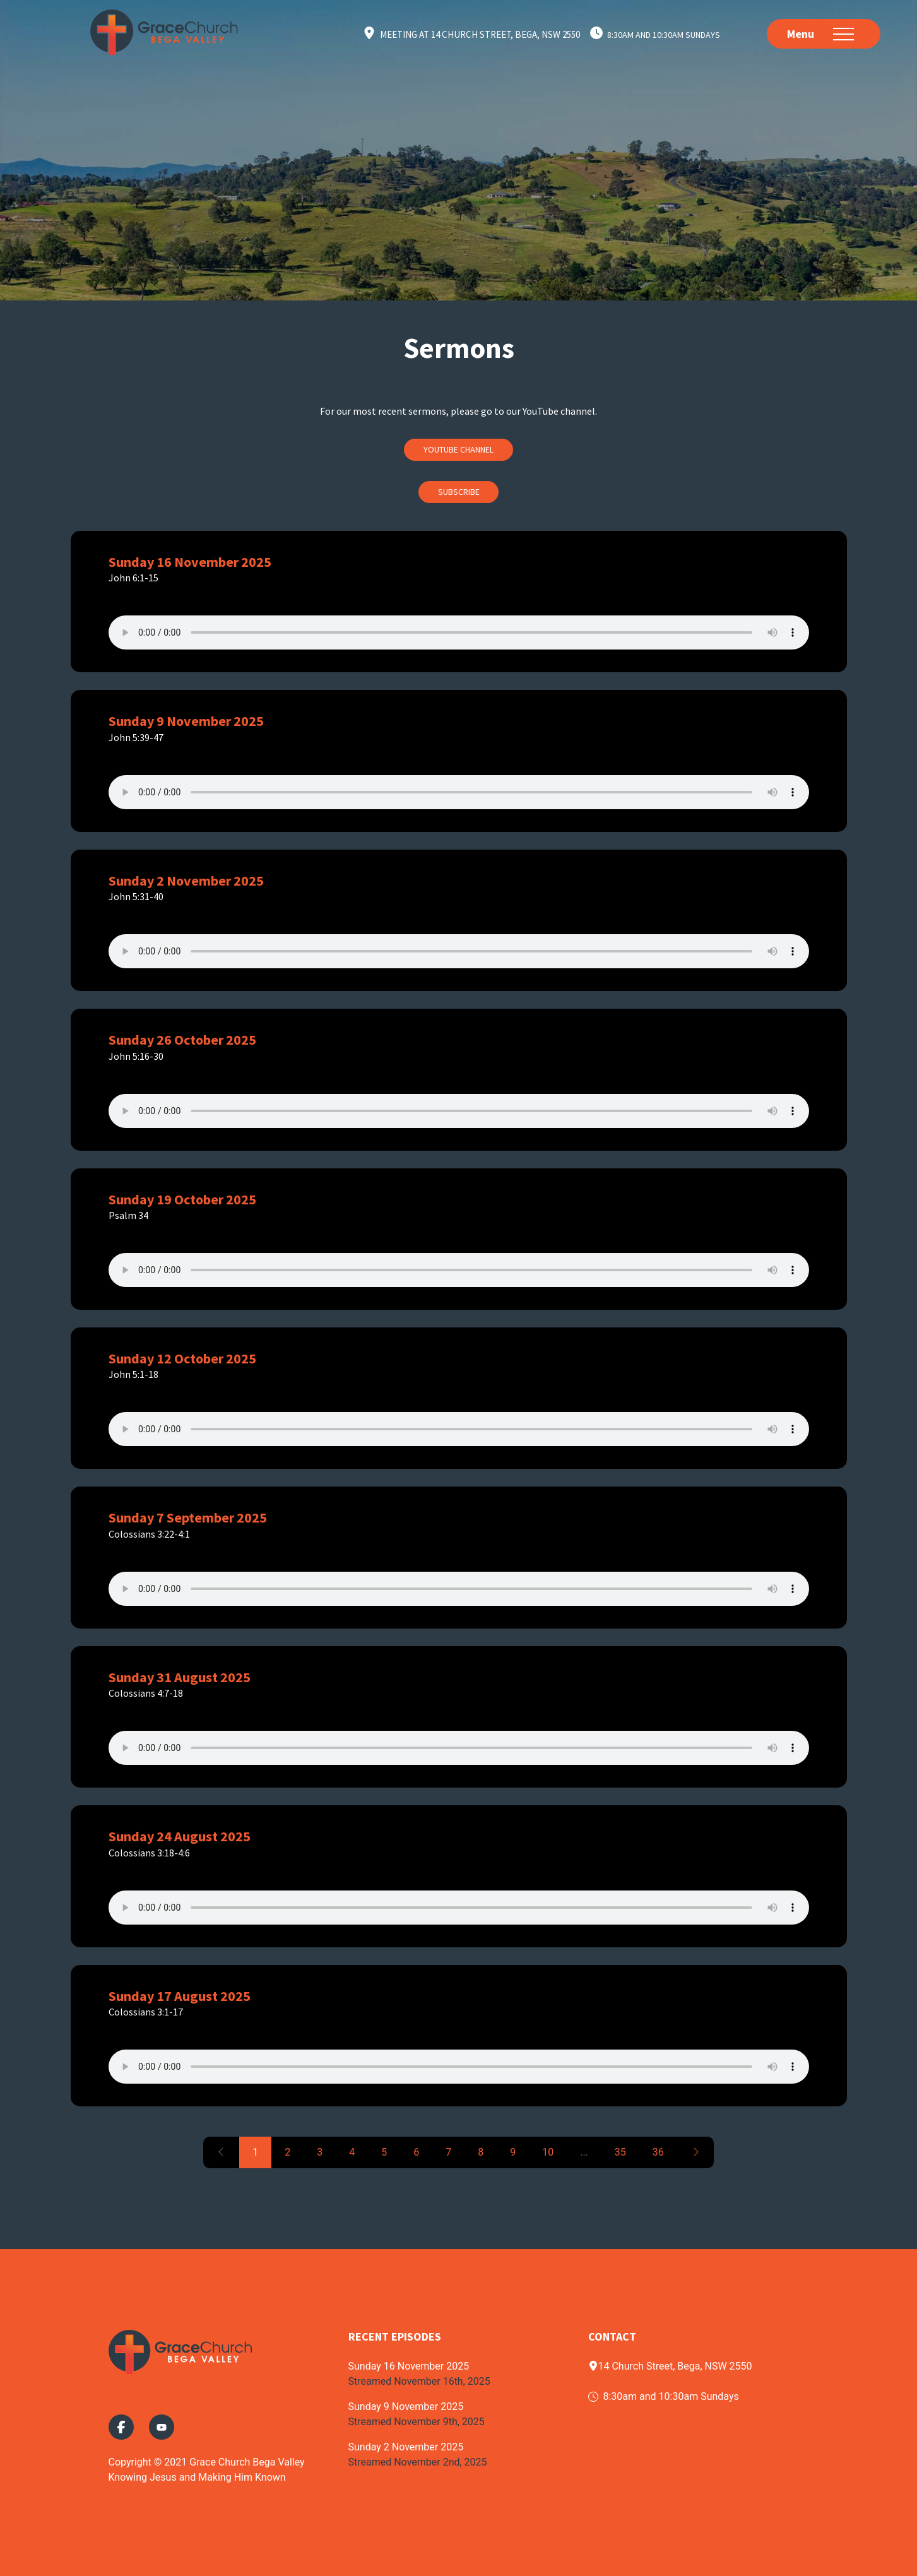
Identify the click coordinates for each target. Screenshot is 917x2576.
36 (658, 2152)
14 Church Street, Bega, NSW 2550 (670, 2366)
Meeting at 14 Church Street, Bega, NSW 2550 (480, 34)
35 (620, 2152)
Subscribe (459, 491)
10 (547, 2152)
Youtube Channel (458, 449)
